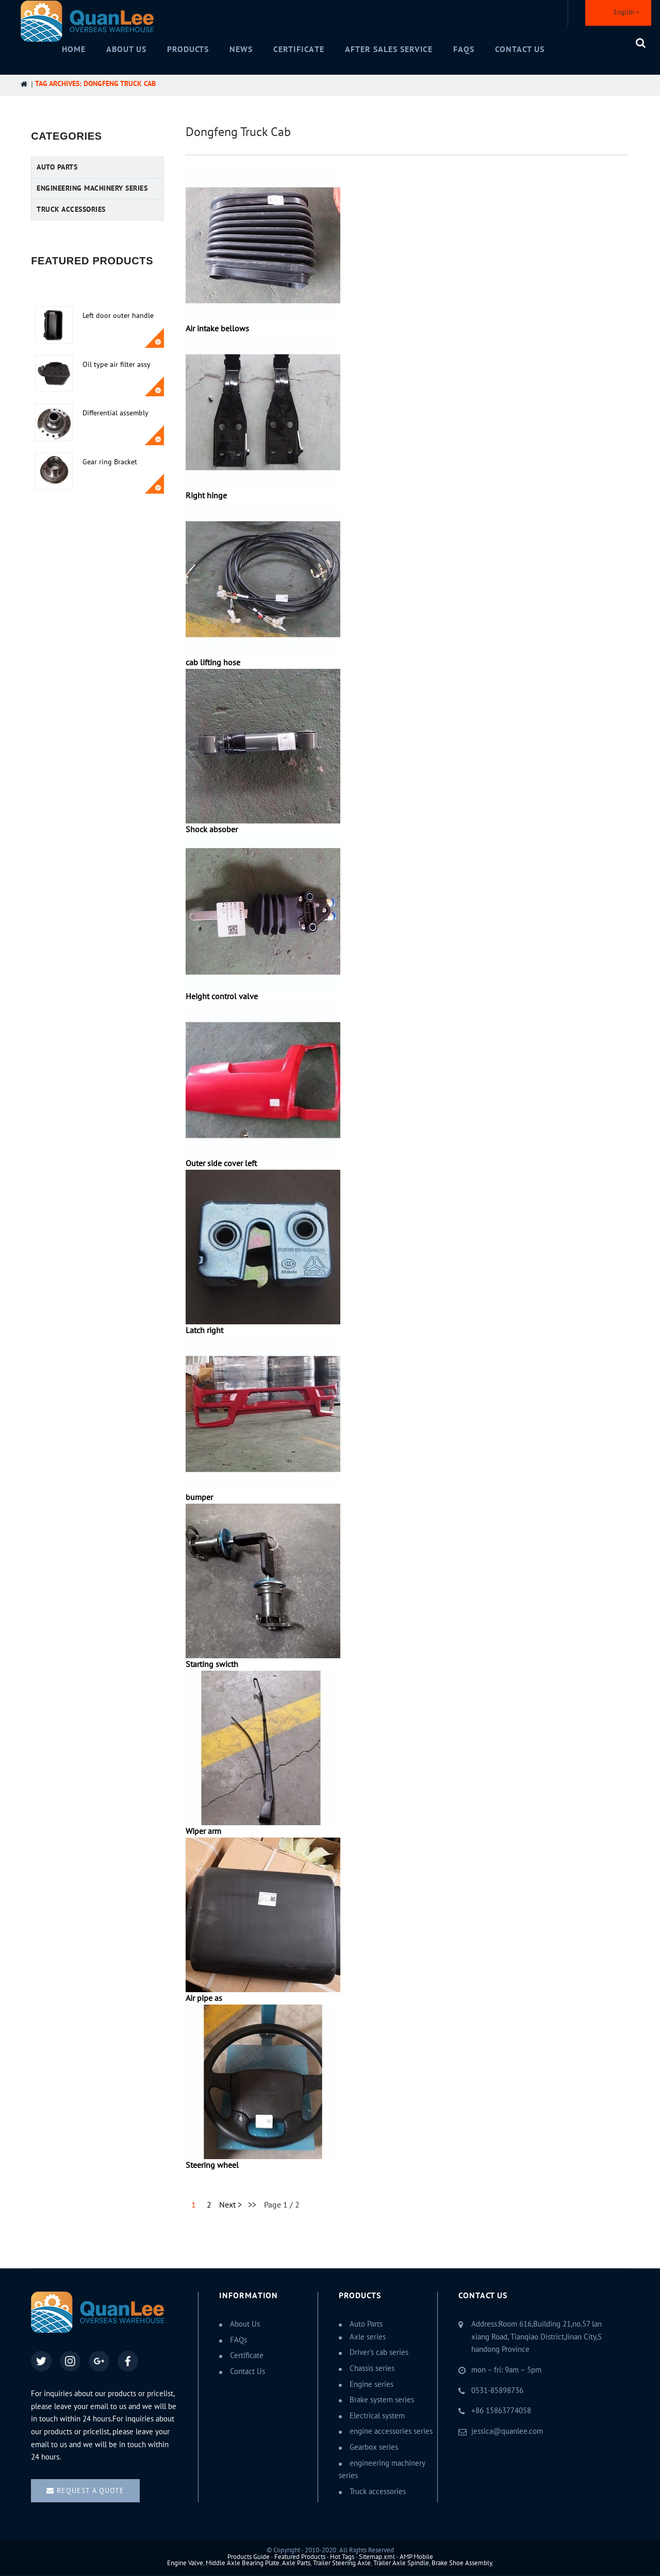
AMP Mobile (416, 2557)
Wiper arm (203, 1831)
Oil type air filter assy (116, 364)
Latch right (204, 1330)
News (241, 49)
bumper (199, 1497)
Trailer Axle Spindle (401, 2563)
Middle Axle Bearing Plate (242, 2563)
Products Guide (248, 2557)
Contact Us (519, 49)
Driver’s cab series (379, 2352)
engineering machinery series (92, 188)
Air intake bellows (217, 328)
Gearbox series (374, 2447)
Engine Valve (185, 2563)
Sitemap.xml (377, 2557)
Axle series (368, 2337)
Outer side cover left (221, 1163)
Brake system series (382, 2399)
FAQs (463, 49)
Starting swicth (212, 1664)
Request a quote (90, 2490)
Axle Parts (296, 2563)
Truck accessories (71, 209)
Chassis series (372, 2368)
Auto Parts (57, 167)
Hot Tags (342, 2557)
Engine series (371, 2384)
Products (188, 49)
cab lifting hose (213, 662)
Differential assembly (115, 413)
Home (74, 49)
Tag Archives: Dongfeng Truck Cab (95, 84)
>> (252, 2205)
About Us (126, 49)
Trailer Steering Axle (342, 2563)
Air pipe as (204, 1998)
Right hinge (206, 495)
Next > (230, 2205)
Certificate (298, 49)
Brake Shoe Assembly (462, 2563)
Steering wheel (212, 2165)
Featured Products (299, 2557)
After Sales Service (389, 49)
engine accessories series (391, 2431)
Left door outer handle (118, 315)
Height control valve (222, 996)
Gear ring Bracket (109, 462)
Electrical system (377, 2415)
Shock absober (212, 829)
